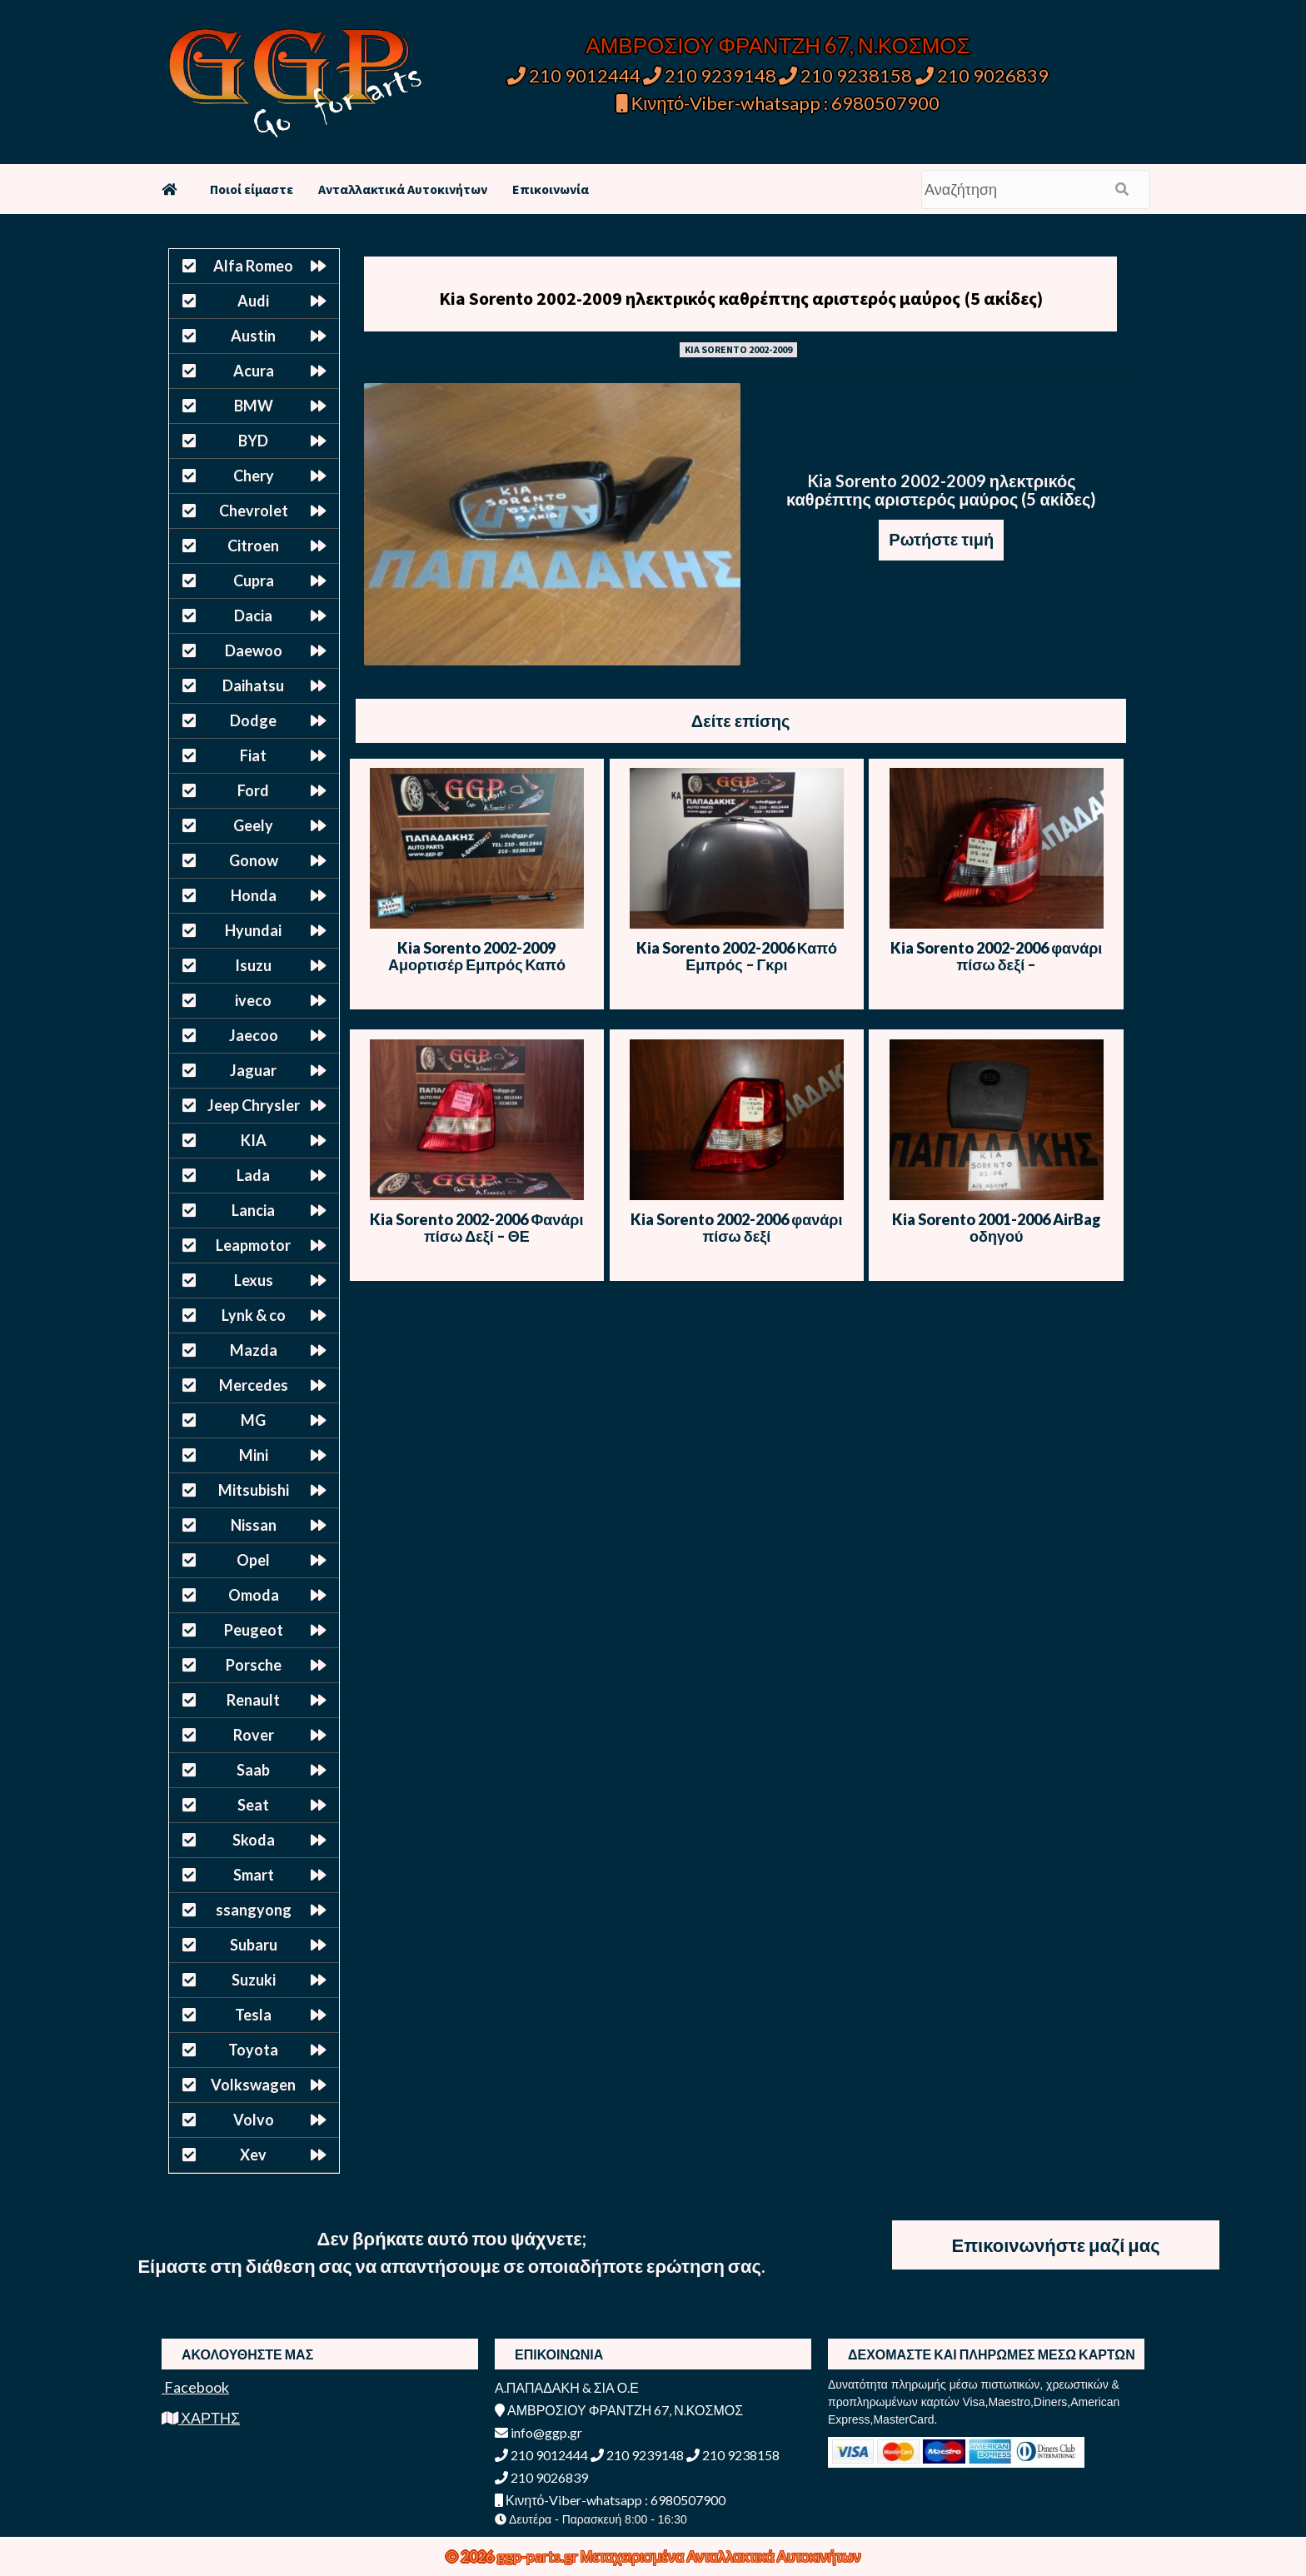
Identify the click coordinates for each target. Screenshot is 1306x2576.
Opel (253, 1560)
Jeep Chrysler (253, 1105)
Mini (253, 1455)
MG (253, 1420)
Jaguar (253, 1070)
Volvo (253, 2119)
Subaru (253, 1945)
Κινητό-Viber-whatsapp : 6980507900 (778, 103)
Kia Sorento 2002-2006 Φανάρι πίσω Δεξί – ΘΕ (476, 1227)
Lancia (253, 1210)
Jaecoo (253, 1035)
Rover (253, 1735)
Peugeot (253, 1630)
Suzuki (254, 1980)
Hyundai (253, 930)
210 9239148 (709, 75)
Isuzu (253, 965)
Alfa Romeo (253, 266)
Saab (253, 1770)
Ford (253, 790)
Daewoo (253, 650)
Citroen (253, 545)
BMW (253, 405)
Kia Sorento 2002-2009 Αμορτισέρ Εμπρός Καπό (477, 956)
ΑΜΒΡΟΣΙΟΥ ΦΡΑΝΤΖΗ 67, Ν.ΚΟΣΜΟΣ (778, 45)
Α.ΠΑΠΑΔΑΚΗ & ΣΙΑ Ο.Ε (567, 2387)
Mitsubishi (253, 1490)
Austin (253, 335)
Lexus (253, 1280)
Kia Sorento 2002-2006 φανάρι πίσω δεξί (736, 1227)
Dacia (253, 615)
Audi (253, 300)
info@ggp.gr (538, 2432)
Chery (253, 475)
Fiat (253, 755)
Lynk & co (254, 1315)
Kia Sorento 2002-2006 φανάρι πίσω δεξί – (996, 956)
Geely (253, 825)
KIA (254, 1140)
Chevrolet (253, 510)
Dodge (253, 720)
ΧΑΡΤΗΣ (201, 2418)
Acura (253, 370)
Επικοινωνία (550, 189)
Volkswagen (253, 2084)
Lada (253, 1175)
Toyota (253, 2049)
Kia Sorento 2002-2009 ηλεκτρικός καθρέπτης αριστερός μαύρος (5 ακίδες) (741, 298)
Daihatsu (253, 685)
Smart (253, 1875)
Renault (253, 1700)
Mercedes (253, 1385)
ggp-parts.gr (538, 2556)
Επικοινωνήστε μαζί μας (1056, 2245)
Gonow (253, 860)
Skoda (253, 1840)
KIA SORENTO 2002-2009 (738, 349)
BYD (253, 440)
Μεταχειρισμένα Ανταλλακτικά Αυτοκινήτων (721, 2556)
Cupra (253, 580)
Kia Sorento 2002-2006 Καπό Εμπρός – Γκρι (736, 956)
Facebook (195, 2387)
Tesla (253, 2014)
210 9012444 (574, 75)
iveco (253, 1000)
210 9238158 (847, 75)
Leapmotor (253, 1245)
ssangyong (254, 1910)
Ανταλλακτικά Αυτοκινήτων (402, 189)
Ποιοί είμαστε (251, 189)
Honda (254, 895)
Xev (253, 2154)
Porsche (254, 1665)
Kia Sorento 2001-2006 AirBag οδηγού (996, 1227)
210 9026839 (982, 75)
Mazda (253, 1350)
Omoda (253, 1595)
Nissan (254, 1525)
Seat (253, 1805)
